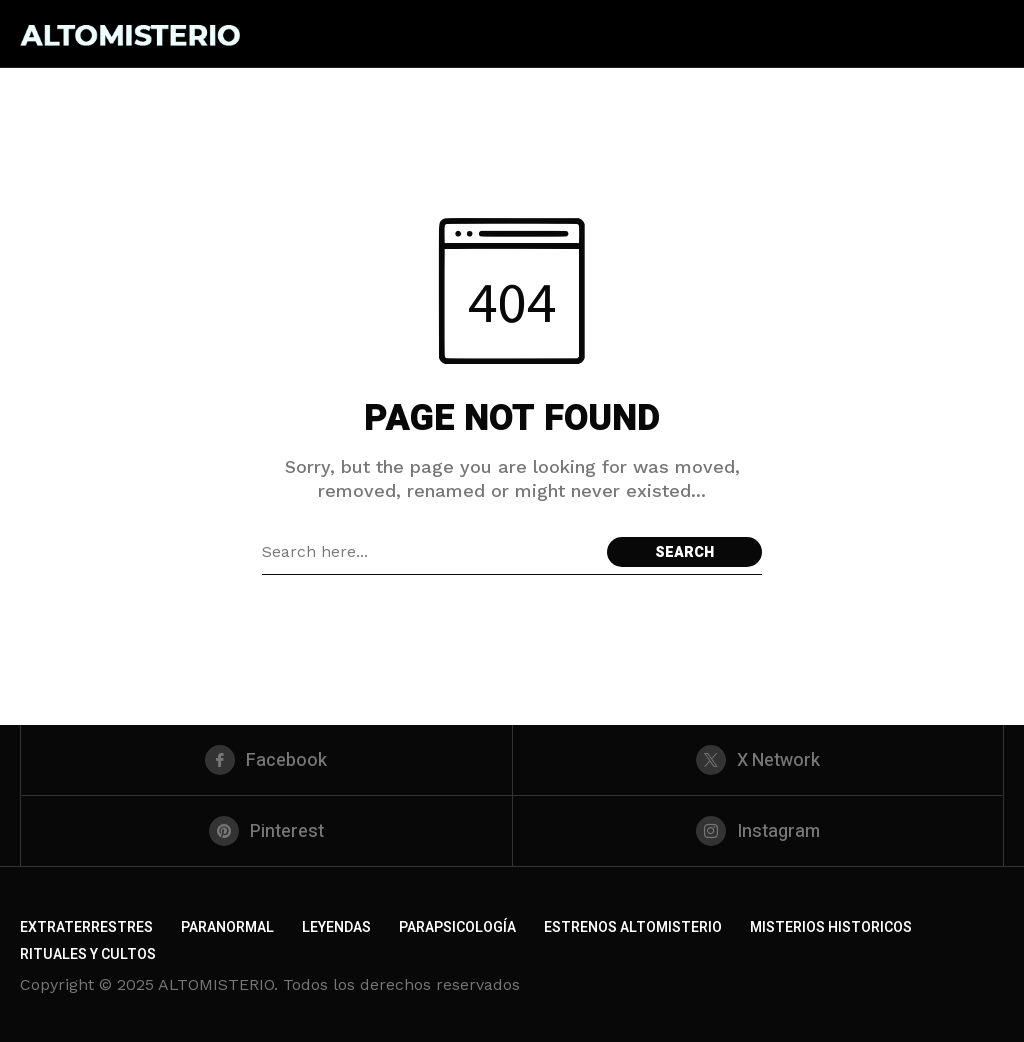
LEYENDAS (336, 927)
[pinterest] (266, 831)
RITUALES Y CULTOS (88, 954)
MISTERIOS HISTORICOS (831, 927)
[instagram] (758, 831)
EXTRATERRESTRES (86, 927)
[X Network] (758, 760)
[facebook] (266, 760)
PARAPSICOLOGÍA (457, 927)
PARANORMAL (227, 927)
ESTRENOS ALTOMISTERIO (633, 927)
